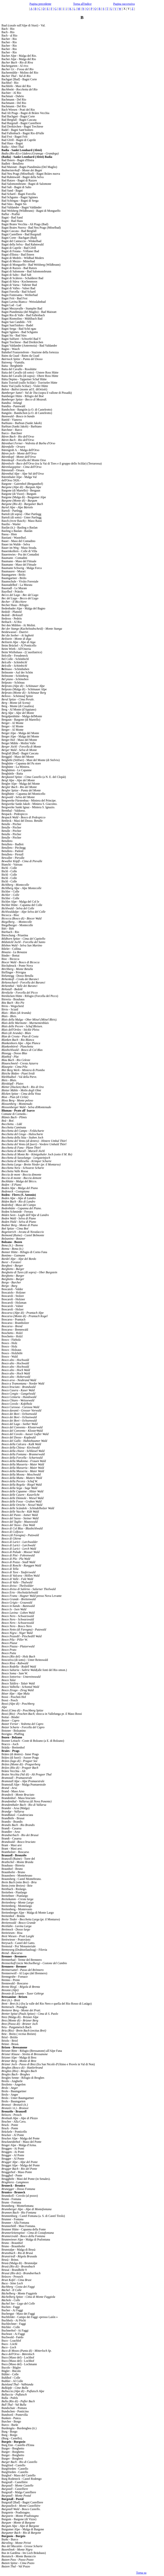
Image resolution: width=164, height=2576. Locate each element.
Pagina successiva (124, 3)
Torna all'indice (82, 3)
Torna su (141, 2572)
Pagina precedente (40, 3)
